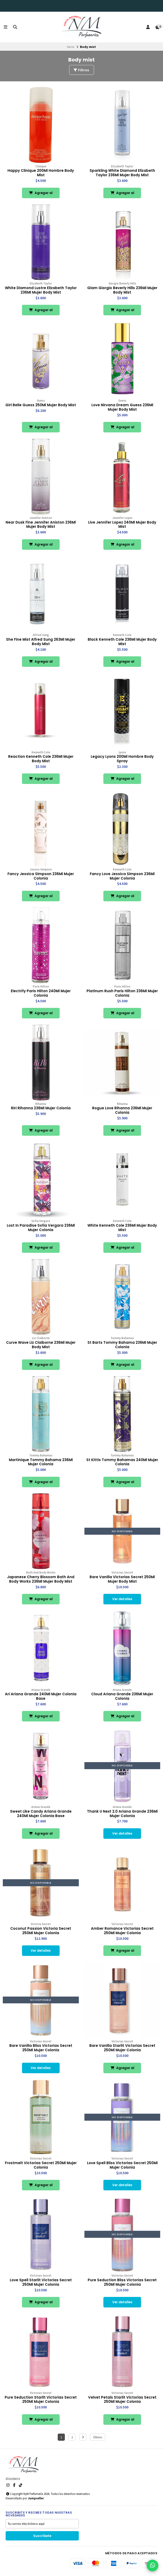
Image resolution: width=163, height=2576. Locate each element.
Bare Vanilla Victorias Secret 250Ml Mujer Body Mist (122, 1586)
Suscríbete (42, 2546)
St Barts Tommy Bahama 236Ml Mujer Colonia (122, 1350)
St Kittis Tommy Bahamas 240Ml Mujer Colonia (122, 1468)
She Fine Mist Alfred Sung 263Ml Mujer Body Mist (40, 644)
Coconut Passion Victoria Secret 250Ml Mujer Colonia (41, 1939)
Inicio (70, 47)
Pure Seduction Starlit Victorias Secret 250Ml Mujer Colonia (41, 2410)
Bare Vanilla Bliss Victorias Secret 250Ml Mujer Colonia (41, 2057)
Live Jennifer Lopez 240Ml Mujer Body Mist (122, 526)
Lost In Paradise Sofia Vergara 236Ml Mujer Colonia (41, 1233)
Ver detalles (122, 1606)
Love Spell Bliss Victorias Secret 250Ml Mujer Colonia (122, 2174)
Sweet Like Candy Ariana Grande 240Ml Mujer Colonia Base (40, 1821)
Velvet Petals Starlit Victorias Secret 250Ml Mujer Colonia (122, 2410)
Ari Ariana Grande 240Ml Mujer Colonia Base (41, 1703)
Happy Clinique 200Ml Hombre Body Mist (40, 173)
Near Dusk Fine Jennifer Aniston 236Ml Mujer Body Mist (41, 526)
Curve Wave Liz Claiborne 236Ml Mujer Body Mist (41, 1350)
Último (97, 2448)
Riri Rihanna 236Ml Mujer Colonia (41, 1112)
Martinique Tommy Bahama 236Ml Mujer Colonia (40, 1468)
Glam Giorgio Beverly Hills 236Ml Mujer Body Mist (122, 291)
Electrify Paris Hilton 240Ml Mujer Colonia (41, 997)
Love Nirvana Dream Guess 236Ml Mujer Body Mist (122, 408)
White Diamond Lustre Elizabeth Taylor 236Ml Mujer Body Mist (41, 291)
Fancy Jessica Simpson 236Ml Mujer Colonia (41, 879)
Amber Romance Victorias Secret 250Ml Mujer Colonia (122, 1939)
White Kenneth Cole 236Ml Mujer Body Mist (122, 1233)
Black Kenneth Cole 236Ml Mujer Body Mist (122, 644)
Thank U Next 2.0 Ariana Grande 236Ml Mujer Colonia (122, 1821)
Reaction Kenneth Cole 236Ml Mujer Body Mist (40, 762)
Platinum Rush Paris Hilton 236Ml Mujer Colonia (122, 997)
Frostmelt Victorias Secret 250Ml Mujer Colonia (40, 2174)
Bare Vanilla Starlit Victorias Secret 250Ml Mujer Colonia (122, 2057)
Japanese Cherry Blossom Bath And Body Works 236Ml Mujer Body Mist (40, 1586)
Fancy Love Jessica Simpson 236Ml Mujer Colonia (122, 879)
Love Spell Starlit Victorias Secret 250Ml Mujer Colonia (40, 2292)
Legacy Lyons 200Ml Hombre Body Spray (122, 762)
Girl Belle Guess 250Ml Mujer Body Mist (41, 408)
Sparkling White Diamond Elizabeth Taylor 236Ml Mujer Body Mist (122, 173)
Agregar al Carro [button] (41, 195)
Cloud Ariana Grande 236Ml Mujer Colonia (122, 1703)
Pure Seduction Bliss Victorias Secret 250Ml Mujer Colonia (122, 2292)
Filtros (81, 70)
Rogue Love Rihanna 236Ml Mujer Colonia (122, 1115)
